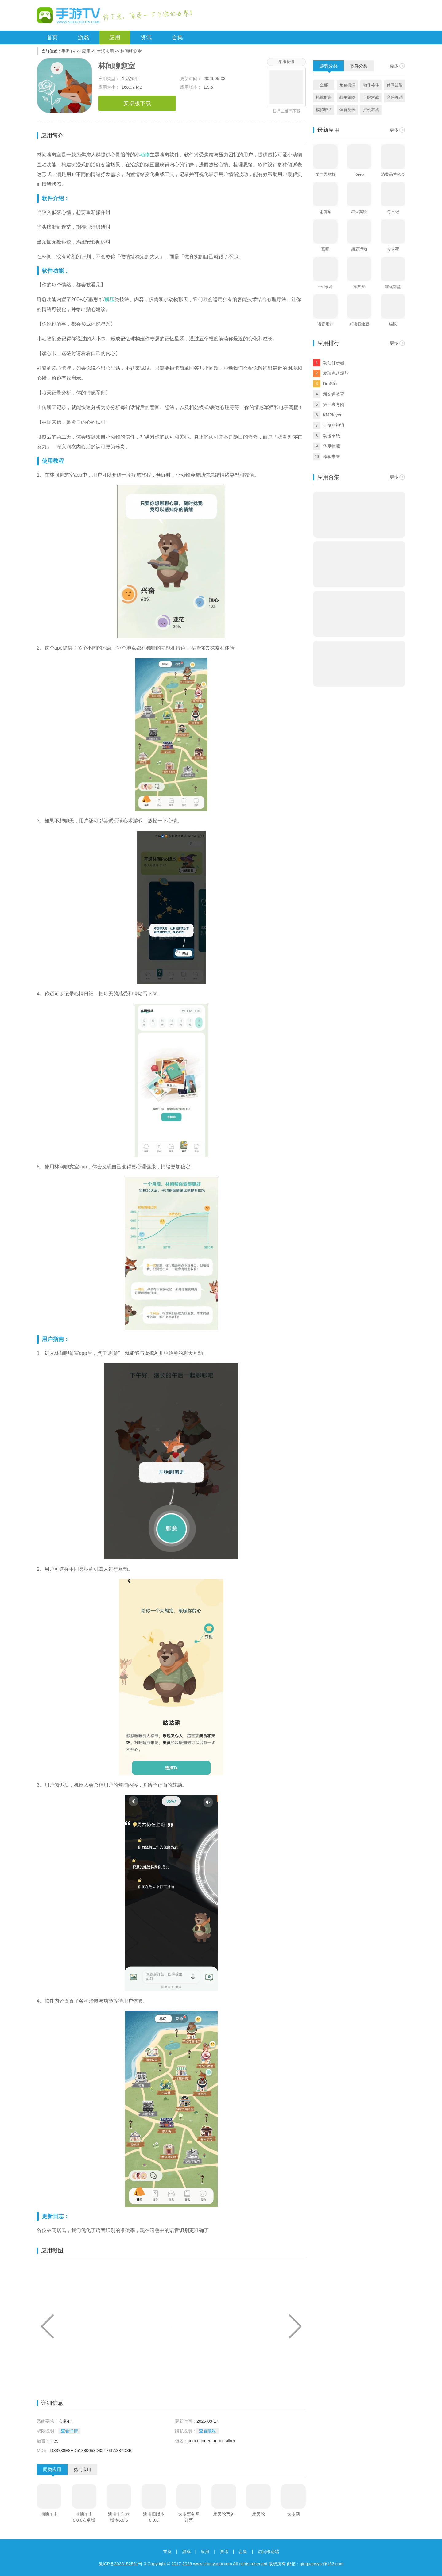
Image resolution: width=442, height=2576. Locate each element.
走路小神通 (333, 425)
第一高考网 (333, 404)
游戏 (83, 37)
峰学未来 (331, 456)
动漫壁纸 (331, 435)
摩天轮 (258, 2514)
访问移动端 (268, 2551)
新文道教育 (333, 394)
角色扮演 (347, 85)
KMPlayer (332, 414)
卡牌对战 (371, 97)
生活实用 (105, 51)
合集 (177, 37)
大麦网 (293, 2514)
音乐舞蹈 (395, 97)
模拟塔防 (324, 109)
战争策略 (347, 97)
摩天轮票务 (224, 2514)
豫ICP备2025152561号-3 (122, 2563)
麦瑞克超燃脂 (336, 373)
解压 (109, 299)
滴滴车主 (49, 2514)
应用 (114, 37)
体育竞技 (347, 109)
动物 (145, 154)
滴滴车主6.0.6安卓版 (84, 2517)
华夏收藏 (331, 446)
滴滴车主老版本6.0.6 (119, 2517)
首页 (52, 37)
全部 (324, 85)
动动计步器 (333, 362)
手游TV (68, 51)
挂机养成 (371, 109)
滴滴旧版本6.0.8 (154, 2517)
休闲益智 (395, 85)
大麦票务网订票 (189, 2517)
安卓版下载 (137, 103)
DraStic (330, 383)
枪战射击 (324, 97)
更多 (394, 65)
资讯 (146, 37)
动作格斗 (371, 85)
